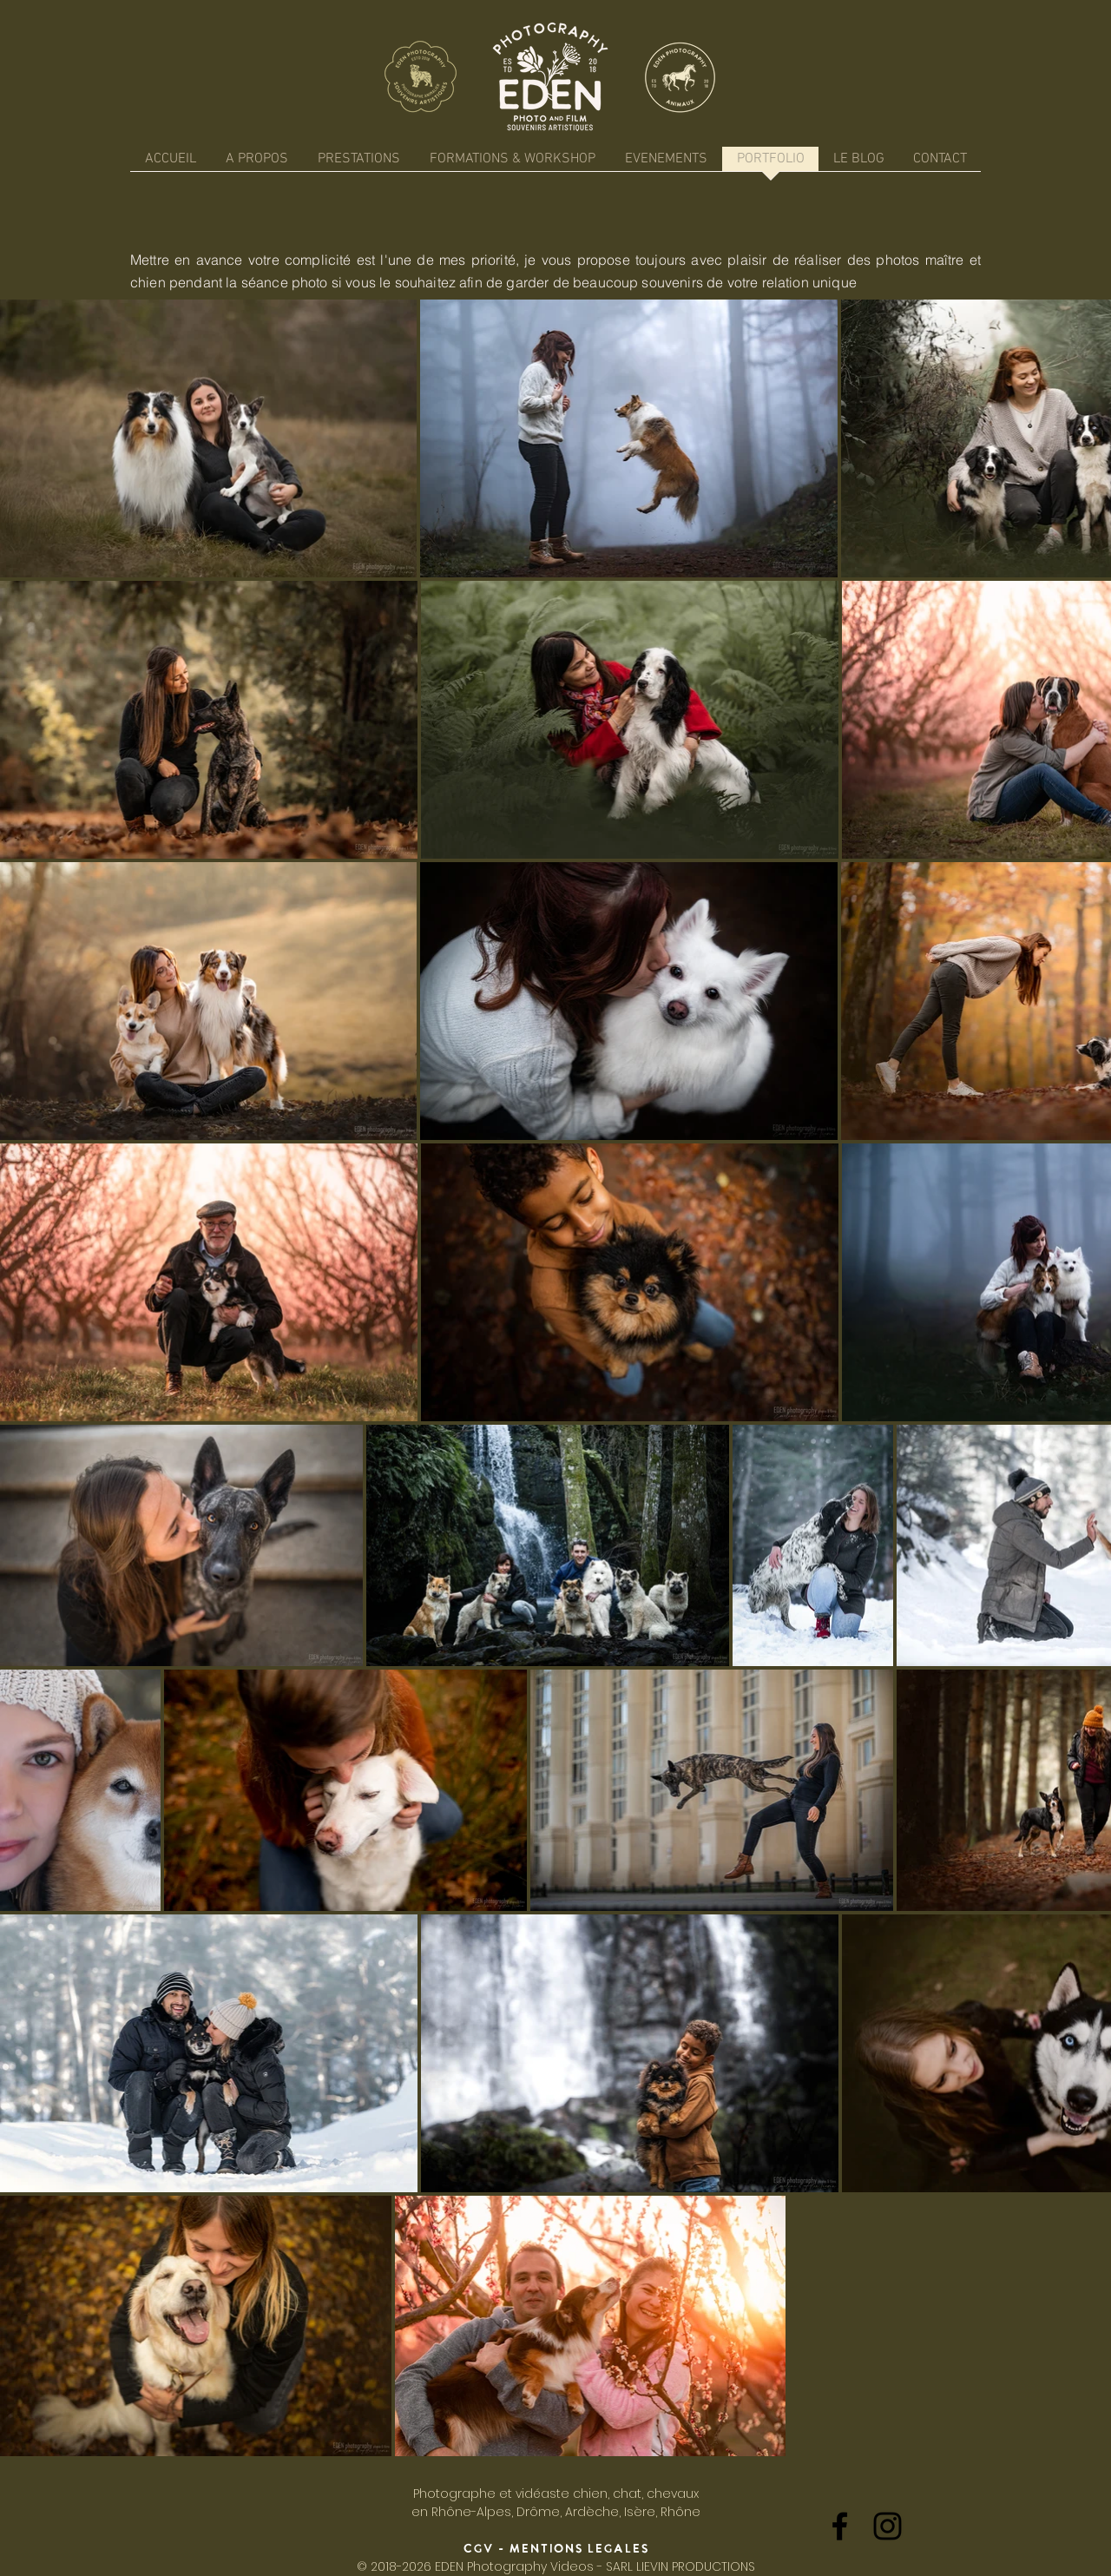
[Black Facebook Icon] (839, 2526)
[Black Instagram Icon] (887, 2526)
